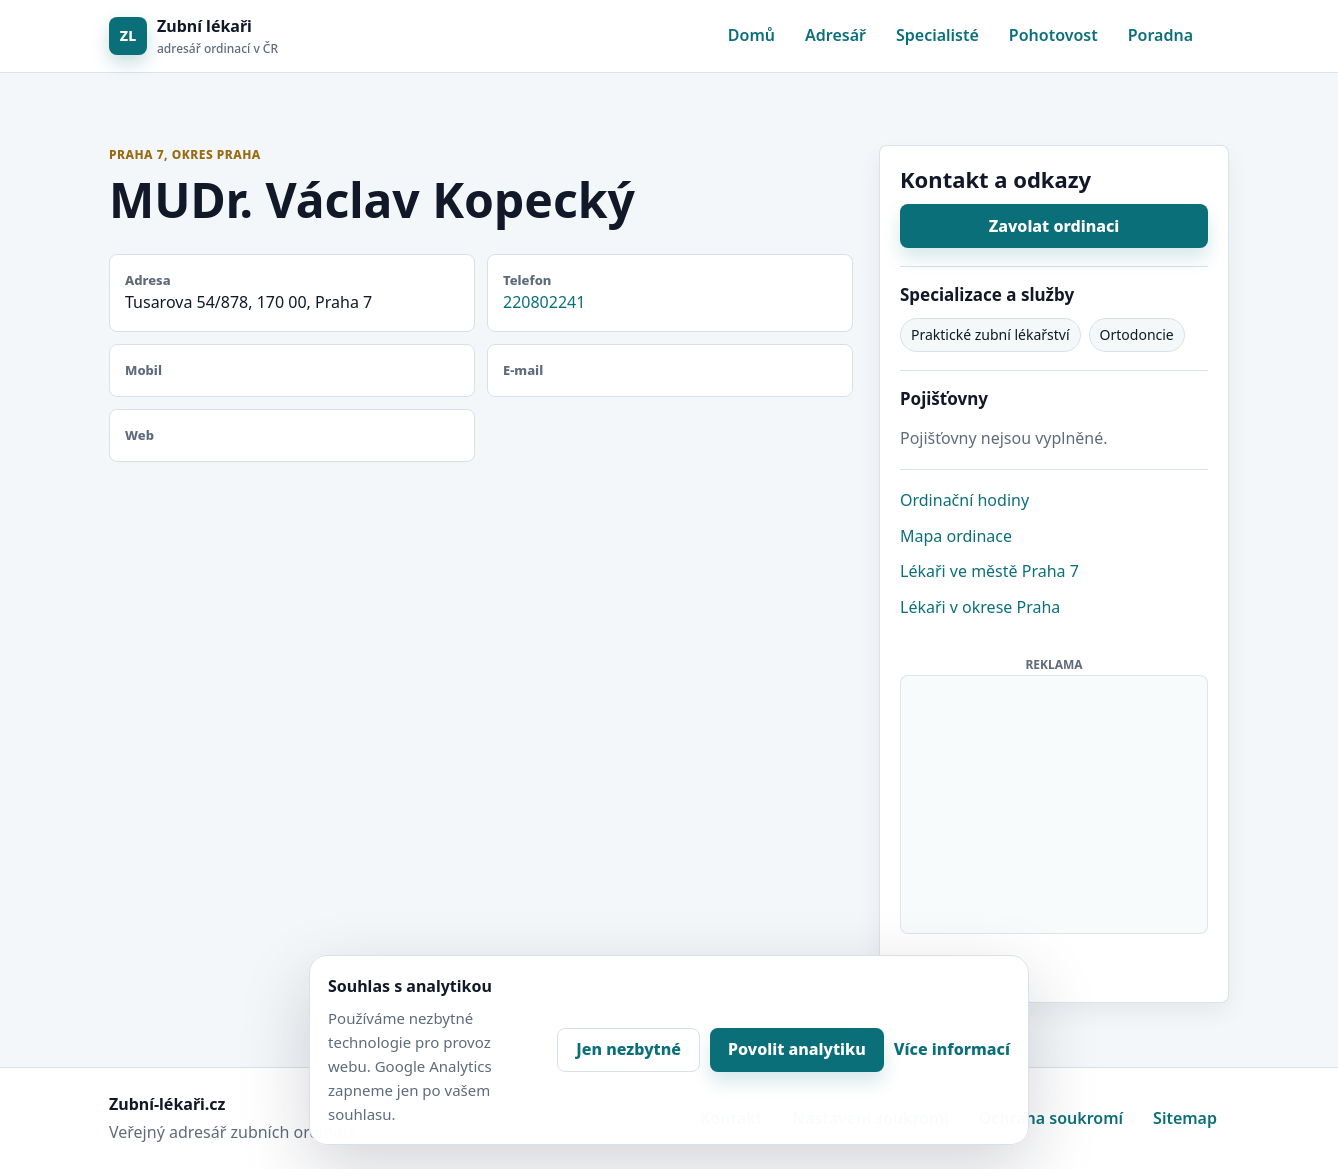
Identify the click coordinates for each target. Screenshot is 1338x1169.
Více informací (952, 1049)
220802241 (544, 302)
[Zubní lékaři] (193, 36)
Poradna (1160, 35)
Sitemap (1185, 1118)
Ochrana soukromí (1051, 1118)
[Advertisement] (1055, 801)
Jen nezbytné (628, 1049)
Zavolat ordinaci (1054, 226)
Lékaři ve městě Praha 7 (989, 571)
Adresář (835, 35)
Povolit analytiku (797, 1049)
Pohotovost (1053, 35)
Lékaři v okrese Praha (980, 607)
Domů (751, 35)
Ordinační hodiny (964, 500)
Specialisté (937, 35)
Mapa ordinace (956, 536)
